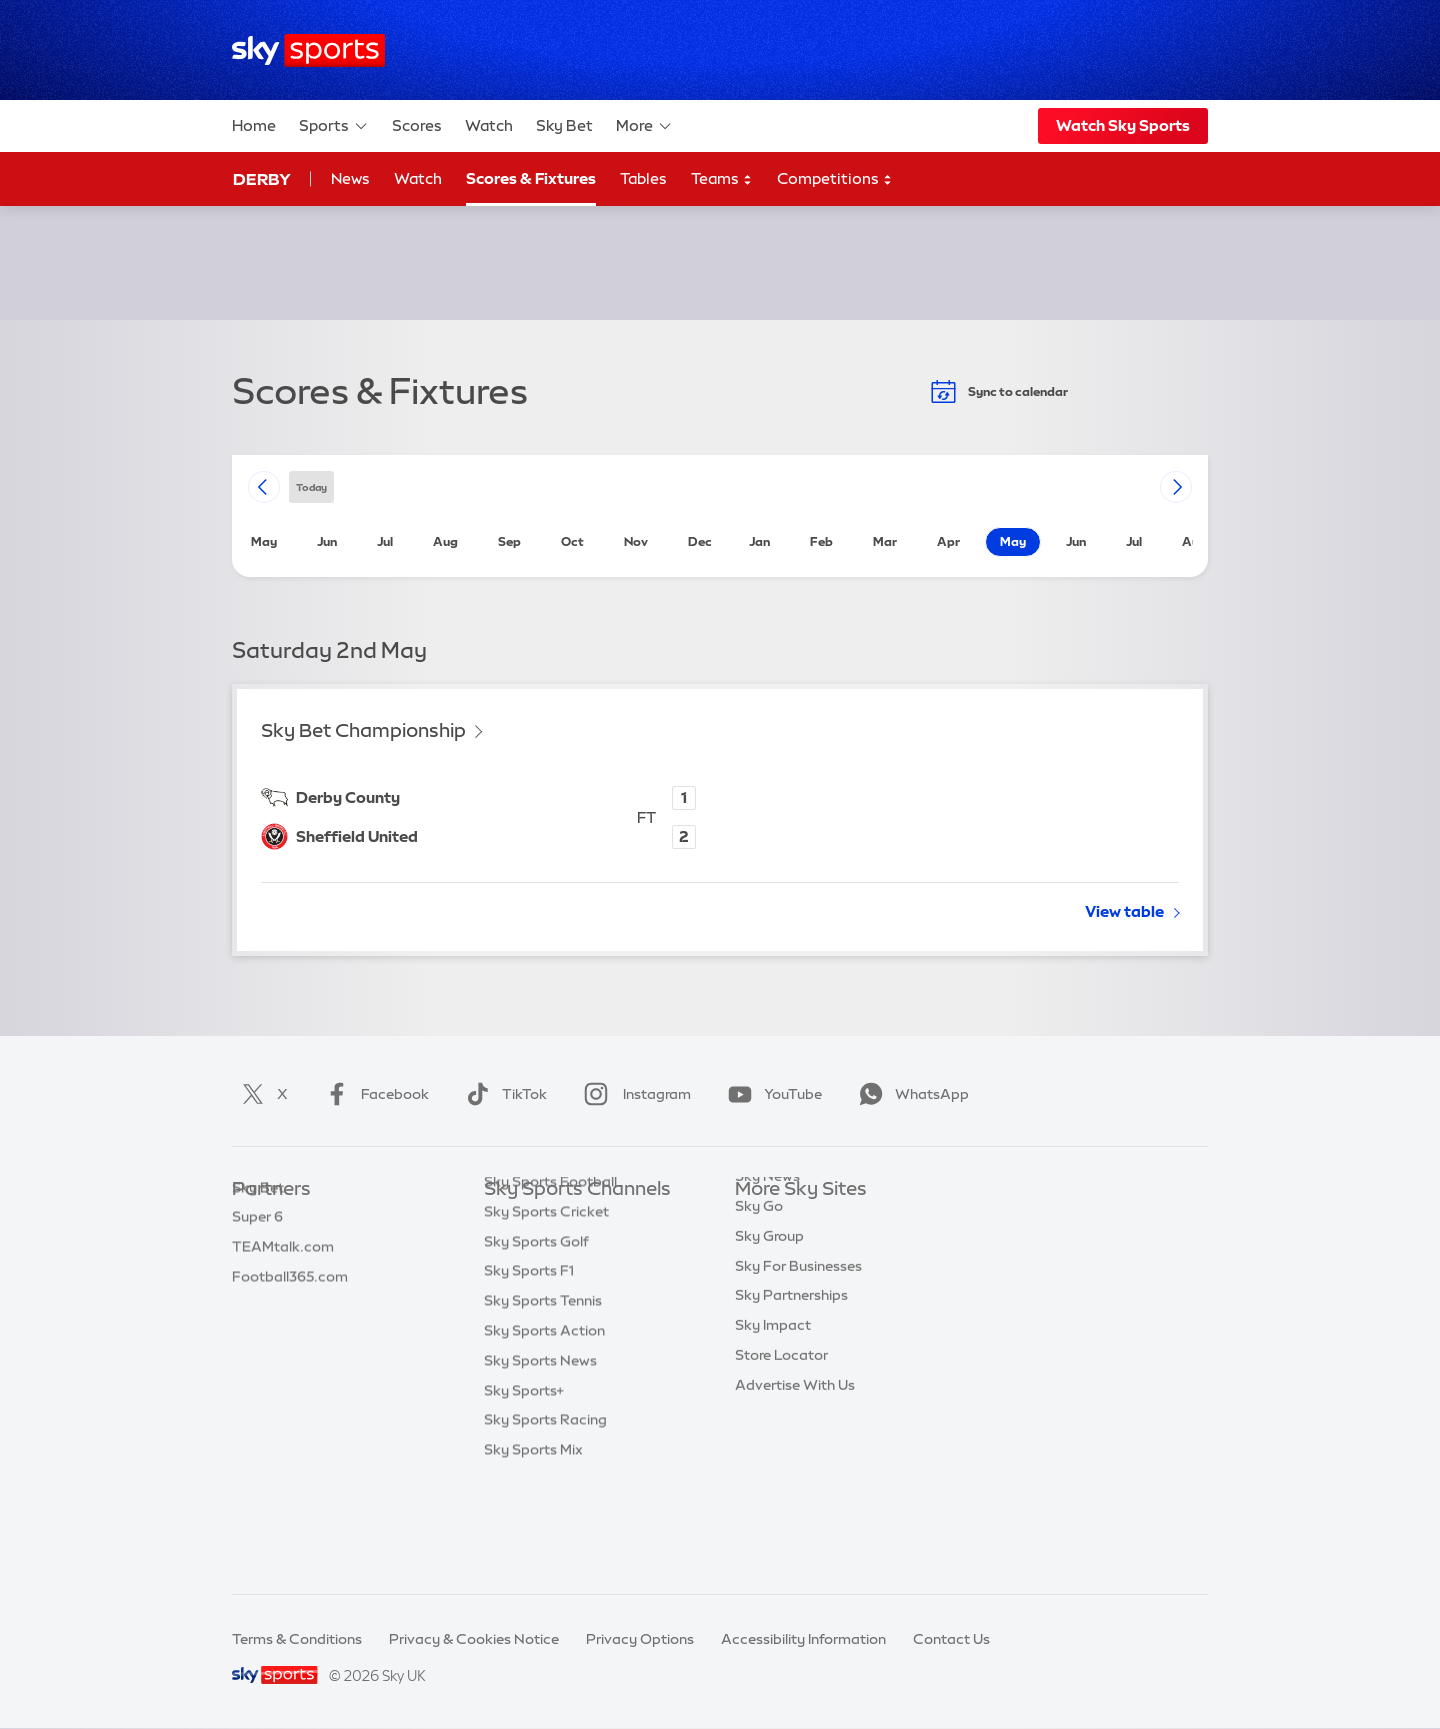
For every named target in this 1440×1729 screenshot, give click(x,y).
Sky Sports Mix (533, 1547)
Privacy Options (640, 1639)
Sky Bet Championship (363, 730)
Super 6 (257, 1249)
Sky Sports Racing (545, 1517)
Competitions (835, 179)
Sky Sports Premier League (574, 1249)
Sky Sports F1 (529, 1368)
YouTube (771, 1094)
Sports (334, 126)
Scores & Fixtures (531, 178)
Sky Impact (773, 1398)
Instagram (633, 1094)
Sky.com (764, 1220)
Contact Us (951, 1639)
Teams (722, 179)
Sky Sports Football (550, 1279)
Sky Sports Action (544, 1428)
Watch (489, 125)
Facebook (373, 1094)
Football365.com (290, 1309)
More (644, 126)
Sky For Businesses (798, 1339)
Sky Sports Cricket (546, 1309)
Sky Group (769, 1309)
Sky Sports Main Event (558, 1220)
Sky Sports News (540, 1458)
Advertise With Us (795, 1458)
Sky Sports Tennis (543, 1398)
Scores (417, 125)
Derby (262, 179)
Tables (643, 178)
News (350, 178)
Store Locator (781, 1428)
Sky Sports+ (524, 1488)
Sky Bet (564, 125)
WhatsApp (910, 1094)
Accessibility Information (803, 1639)
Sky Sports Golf (536, 1339)
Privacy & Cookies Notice (474, 1639)
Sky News (767, 1249)
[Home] (308, 50)
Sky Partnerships (791, 1368)
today (311, 486)
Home (254, 125)
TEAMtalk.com (283, 1279)
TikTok (502, 1094)
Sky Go (759, 1279)
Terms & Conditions (297, 1639)
